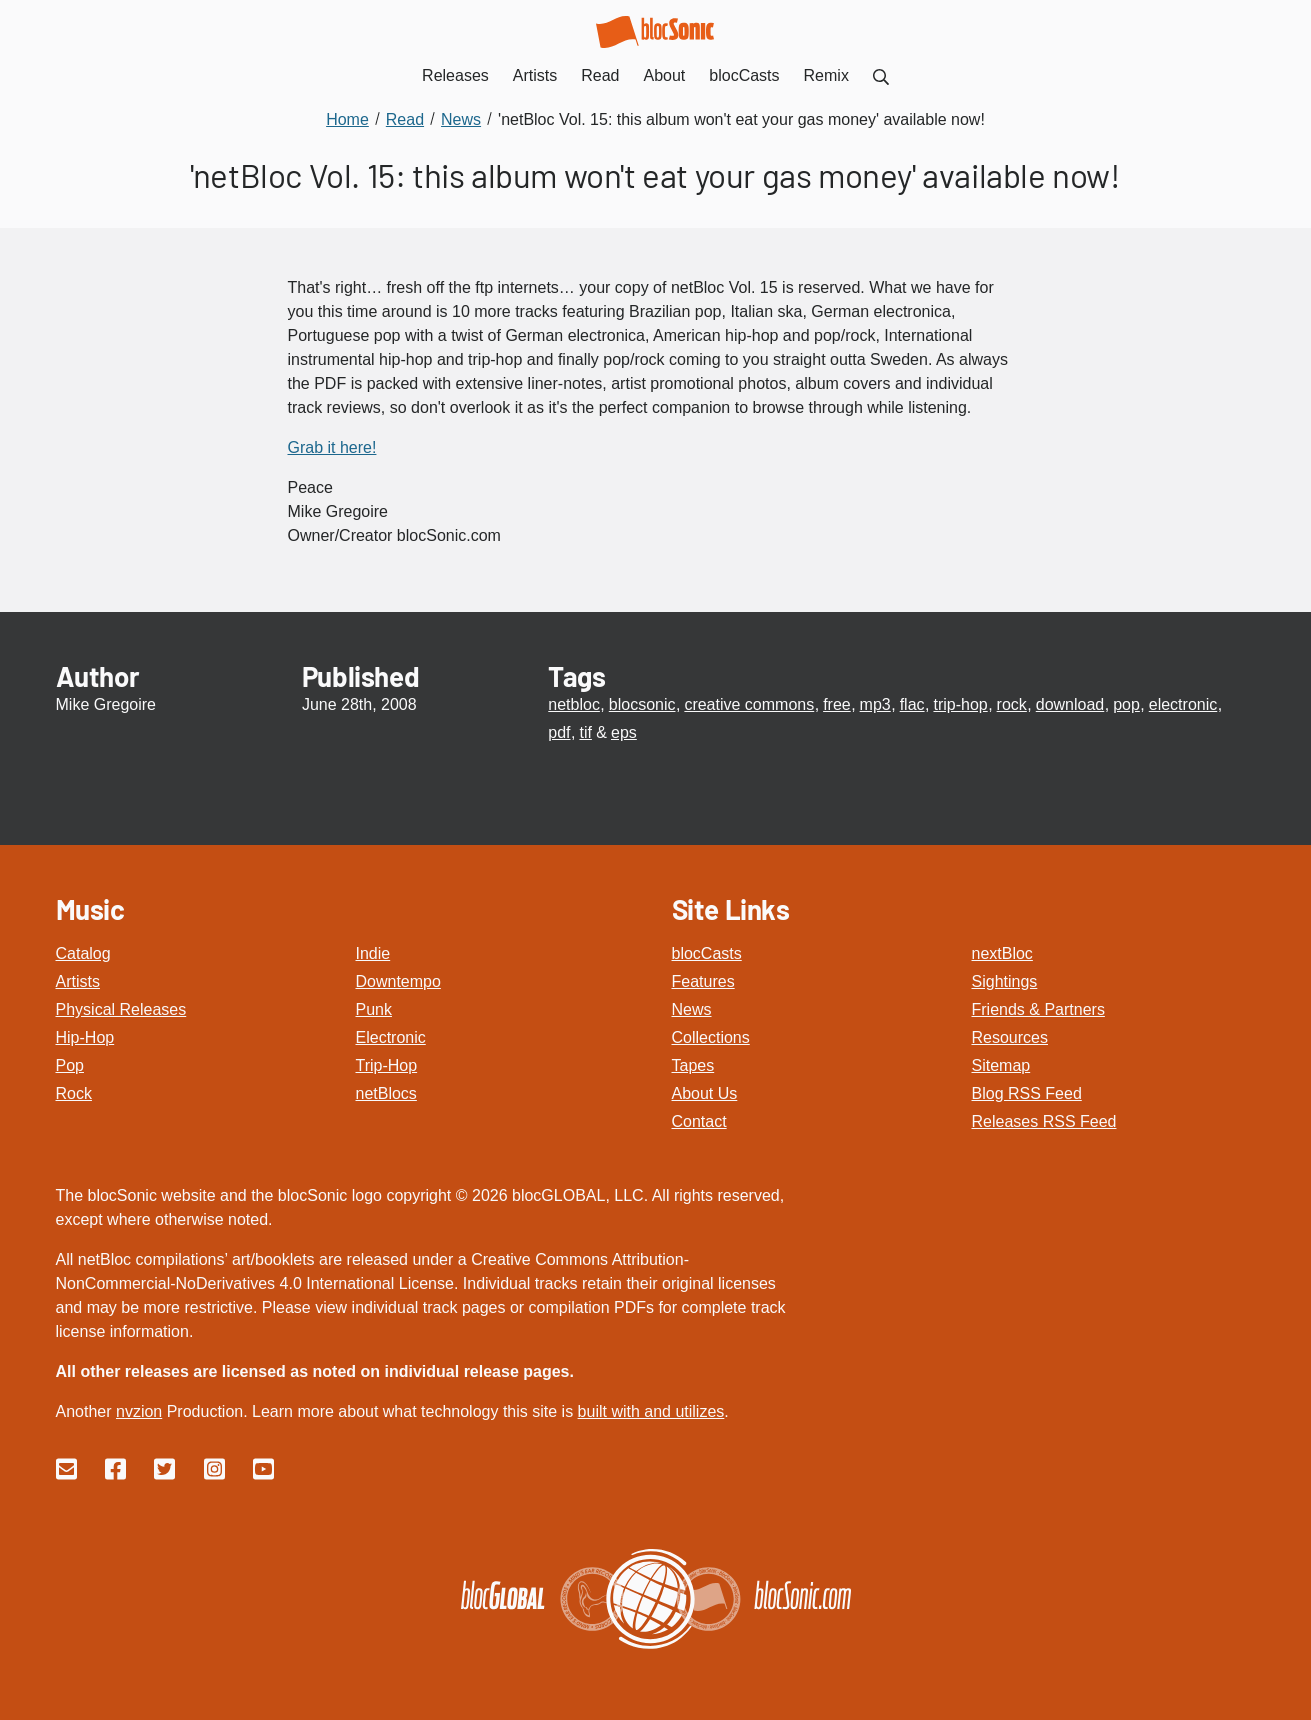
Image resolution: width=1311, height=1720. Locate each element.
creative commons (749, 704)
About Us (705, 1093)
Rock (74, 1093)
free (837, 704)
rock (1012, 704)
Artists (78, 981)
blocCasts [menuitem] (744, 75)
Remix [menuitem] (826, 75)
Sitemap (1001, 1065)
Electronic (391, 1037)
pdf (559, 732)
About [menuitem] (665, 75)
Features (703, 981)
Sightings (1005, 981)
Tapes (693, 1065)
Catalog (83, 953)
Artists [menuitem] (535, 75)
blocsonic (642, 704)
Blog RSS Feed (1027, 1093)
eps (624, 732)
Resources (1010, 1037)
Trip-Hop (387, 1065)
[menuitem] (881, 75)
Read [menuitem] (600, 75)
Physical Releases (121, 1009)
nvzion (139, 1411)
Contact (699, 1121)
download (1070, 704)
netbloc (574, 704)
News (692, 1009)
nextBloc (1002, 953)
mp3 (875, 704)
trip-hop (960, 704)
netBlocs (386, 1093)
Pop (70, 1065)
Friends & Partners (1038, 1009)
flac (912, 704)
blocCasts (707, 953)
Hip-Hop (85, 1037)
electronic (1183, 704)
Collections (711, 1037)
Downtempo (398, 981)
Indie (373, 953)
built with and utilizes (651, 1411)
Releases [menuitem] (455, 75)
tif (585, 732)
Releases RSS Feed (1044, 1121)
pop (1126, 704)
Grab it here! (332, 447)
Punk (374, 1009)
